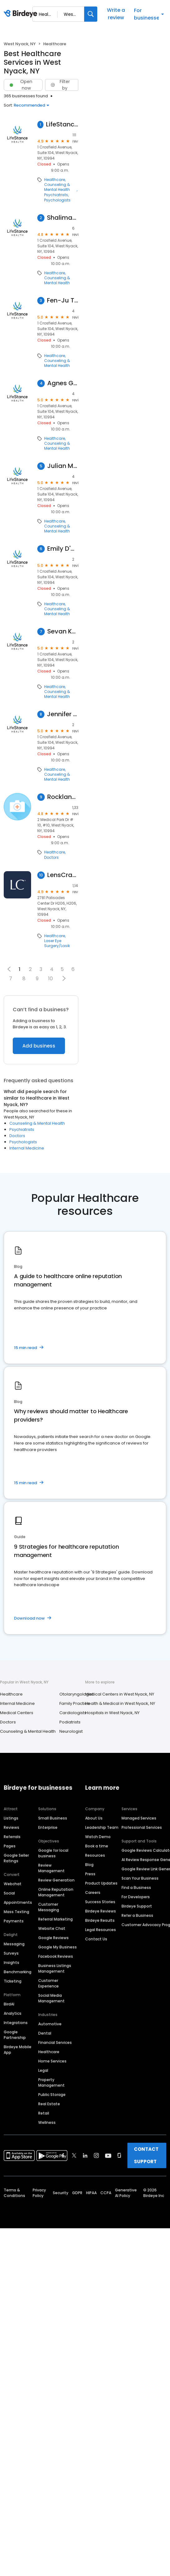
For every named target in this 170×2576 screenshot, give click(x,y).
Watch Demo (98, 1836)
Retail (43, 2113)
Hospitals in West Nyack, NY (112, 1713)
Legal (43, 2070)
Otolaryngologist (76, 1694)
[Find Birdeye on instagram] (96, 2155)
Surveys (11, 1953)
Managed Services (139, 1818)
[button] (63, 978)
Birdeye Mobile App (17, 2049)
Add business (38, 1046)
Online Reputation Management (55, 1892)
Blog (89, 1864)
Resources (95, 1855)
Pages (10, 1846)
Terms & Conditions (14, 2192)
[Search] (90, 14)
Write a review (116, 14)
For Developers (136, 1896)
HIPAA (91, 2192)
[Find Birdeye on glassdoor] (119, 2155)
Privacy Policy (39, 2192)
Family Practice (74, 1703)
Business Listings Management (54, 1968)
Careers (92, 1892)
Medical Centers (16, 1713)
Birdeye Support (137, 1906)
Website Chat (51, 1928)
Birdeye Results (100, 1920)
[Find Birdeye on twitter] (74, 2155)
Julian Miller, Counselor (62, 466)
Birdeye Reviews (100, 1911)
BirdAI (9, 2004)
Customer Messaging (48, 1907)
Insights (11, 1962)
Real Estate (49, 2103)
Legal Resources (100, 1929)
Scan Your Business (140, 1878)
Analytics (12, 2013)
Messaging (14, 1944)
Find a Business (136, 1887)
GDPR (77, 2192)
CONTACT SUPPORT (146, 2155)
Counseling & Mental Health (57, 187)
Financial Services (55, 2042)
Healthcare (54, 179)
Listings (11, 1818)
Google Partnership (15, 2034)
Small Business (52, 1818)
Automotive (50, 2024)
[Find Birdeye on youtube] (108, 2155)
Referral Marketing (55, 1919)
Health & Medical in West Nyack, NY (120, 1703)
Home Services (52, 2061)
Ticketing (12, 1981)
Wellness (47, 2122)
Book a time (96, 1846)
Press (90, 1874)
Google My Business (57, 1947)
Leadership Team (101, 1827)
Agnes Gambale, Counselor (62, 383)
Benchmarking (17, 1971)
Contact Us (96, 1939)
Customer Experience (48, 1983)
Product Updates (101, 1883)
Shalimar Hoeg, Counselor (62, 218)
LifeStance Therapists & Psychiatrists (62, 124)
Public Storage (52, 2094)
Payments (14, 1921)
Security (60, 2192)
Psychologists (57, 200)
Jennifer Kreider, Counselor (62, 714)
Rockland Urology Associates (62, 797)
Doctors (51, 857)
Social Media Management (51, 1998)
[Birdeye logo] (21, 14)
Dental (44, 2033)
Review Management (51, 1868)
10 (50, 978)
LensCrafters (62, 875)
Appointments (18, 1902)
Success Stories (100, 1901)
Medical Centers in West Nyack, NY (119, 1694)
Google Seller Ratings (16, 1858)
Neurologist (71, 1731)
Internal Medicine (26, 1148)
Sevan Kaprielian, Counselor (62, 631)
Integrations (16, 2022)
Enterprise (47, 1827)
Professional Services (142, 1827)
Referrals (12, 1836)
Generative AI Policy (126, 2192)
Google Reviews (53, 1937)
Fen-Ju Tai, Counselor (62, 300)
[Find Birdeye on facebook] (63, 2155)
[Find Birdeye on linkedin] (85, 2155)
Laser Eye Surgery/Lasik (57, 943)
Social (9, 1893)
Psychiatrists (56, 194)
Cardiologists (72, 1713)
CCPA (105, 2192)
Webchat (12, 1883)
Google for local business (53, 1853)
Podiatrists (69, 1722)
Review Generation (56, 1880)
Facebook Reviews (55, 1956)
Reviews (11, 1827)
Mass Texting (16, 1911)
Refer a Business (137, 1915)
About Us (94, 1818)
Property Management (51, 2082)
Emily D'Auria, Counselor (62, 549)
